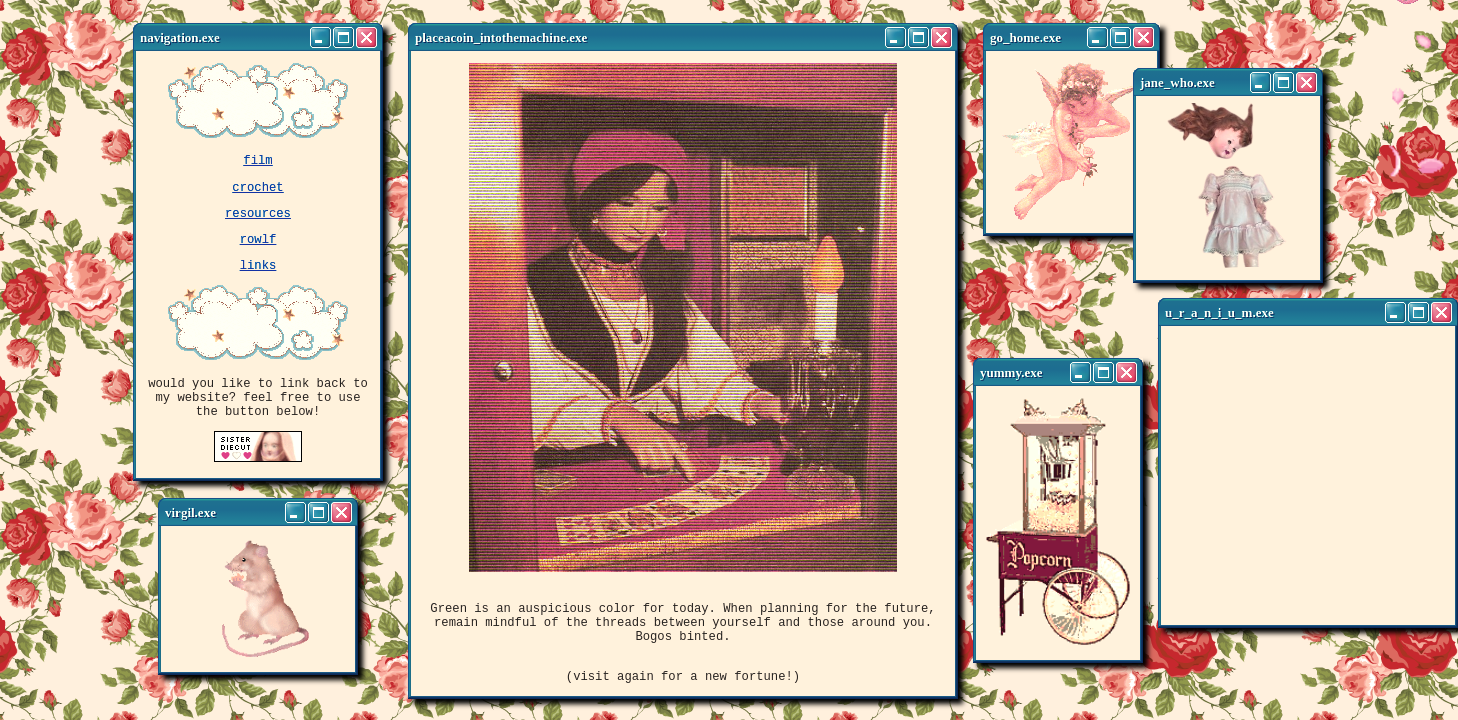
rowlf (258, 250)
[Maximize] (343, 37)
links (258, 279)
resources (258, 221)
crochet (257, 192)
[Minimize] (320, 37)
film (257, 162)
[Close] (366, 37)
